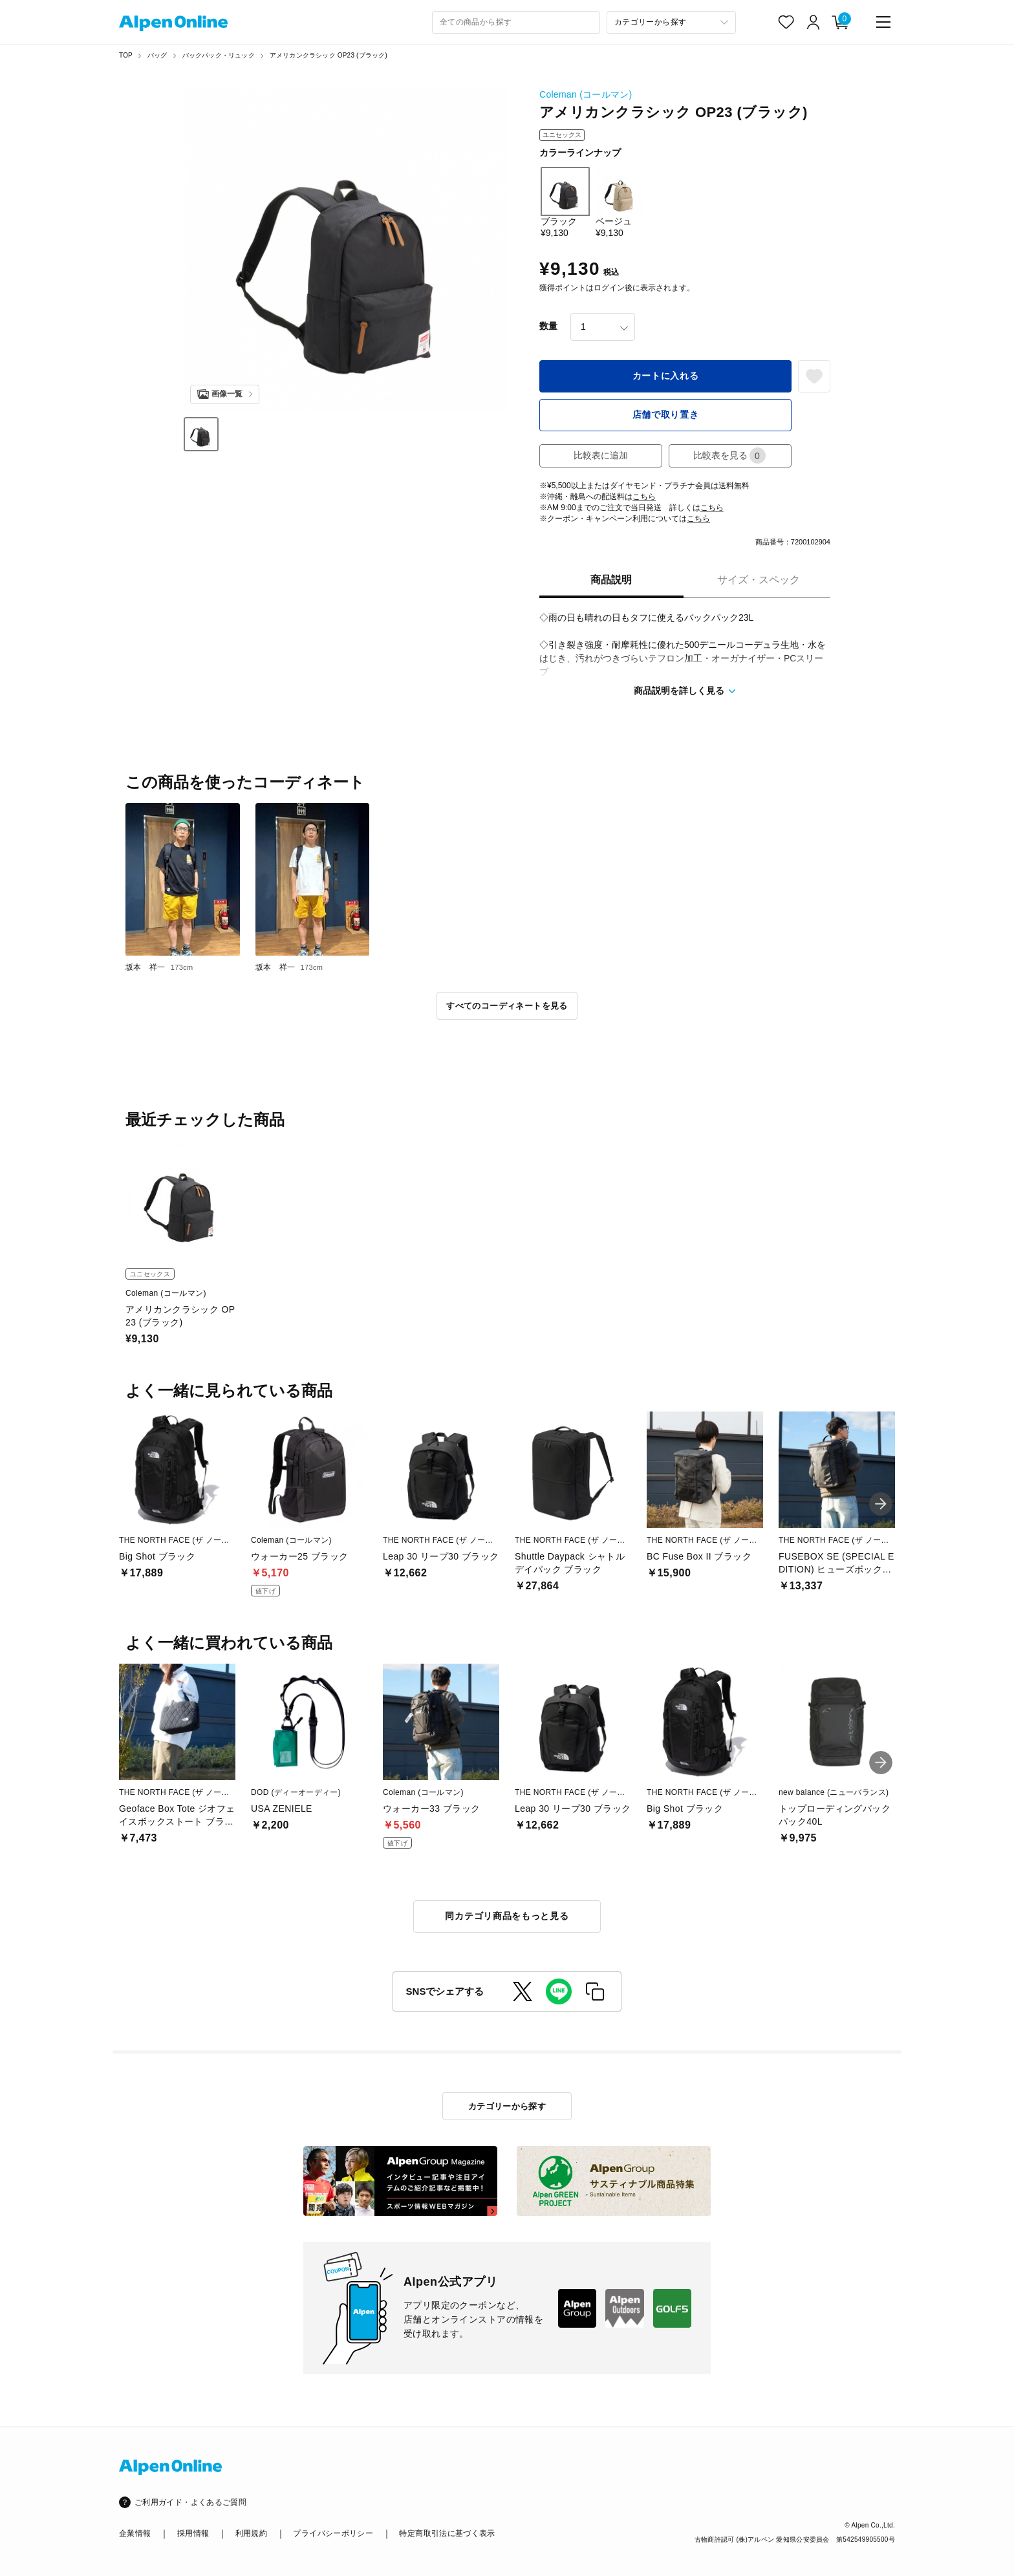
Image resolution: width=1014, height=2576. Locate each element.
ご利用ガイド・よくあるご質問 (190, 2502)
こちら (644, 496)
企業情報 (135, 2533)
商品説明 (611, 579)
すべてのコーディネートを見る (506, 1006)
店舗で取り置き (665, 414)
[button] (880, 1504)
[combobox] (516, 22)
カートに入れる (665, 375)
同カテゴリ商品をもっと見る (506, 1916)
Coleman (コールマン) (585, 94)
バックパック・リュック (218, 55)
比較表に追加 (601, 455)
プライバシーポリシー (333, 2533)
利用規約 (251, 2533)
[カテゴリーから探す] (671, 22)
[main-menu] (883, 22)
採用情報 (193, 2533)
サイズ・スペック (758, 579)
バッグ (157, 55)
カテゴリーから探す (507, 2106)
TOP (126, 55)
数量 (548, 326)
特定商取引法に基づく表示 (447, 2533)
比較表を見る (729, 455)
